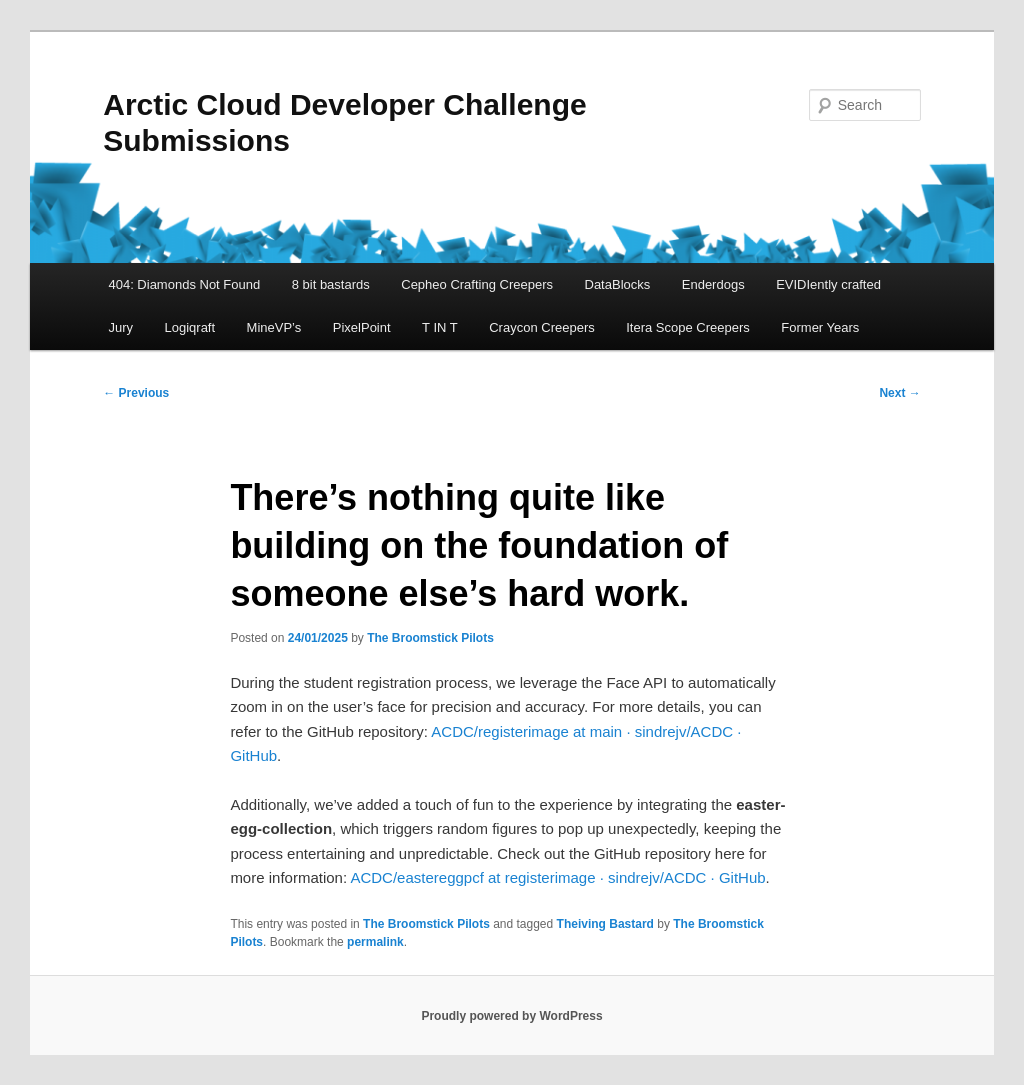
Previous (136, 393)
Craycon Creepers (542, 327)
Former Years (820, 327)
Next (899, 393)
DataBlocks (618, 284)
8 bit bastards (331, 284)
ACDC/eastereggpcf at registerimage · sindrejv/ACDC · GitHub (557, 877)
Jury (120, 327)
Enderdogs (713, 284)
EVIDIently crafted (828, 284)
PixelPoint (362, 327)
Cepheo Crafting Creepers (477, 284)
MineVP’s (274, 327)
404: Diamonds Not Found (184, 284)
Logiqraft (190, 327)
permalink (375, 942)
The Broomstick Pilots (430, 638)
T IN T (440, 327)
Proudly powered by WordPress (511, 1016)
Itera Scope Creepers (688, 327)
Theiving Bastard (605, 924)
